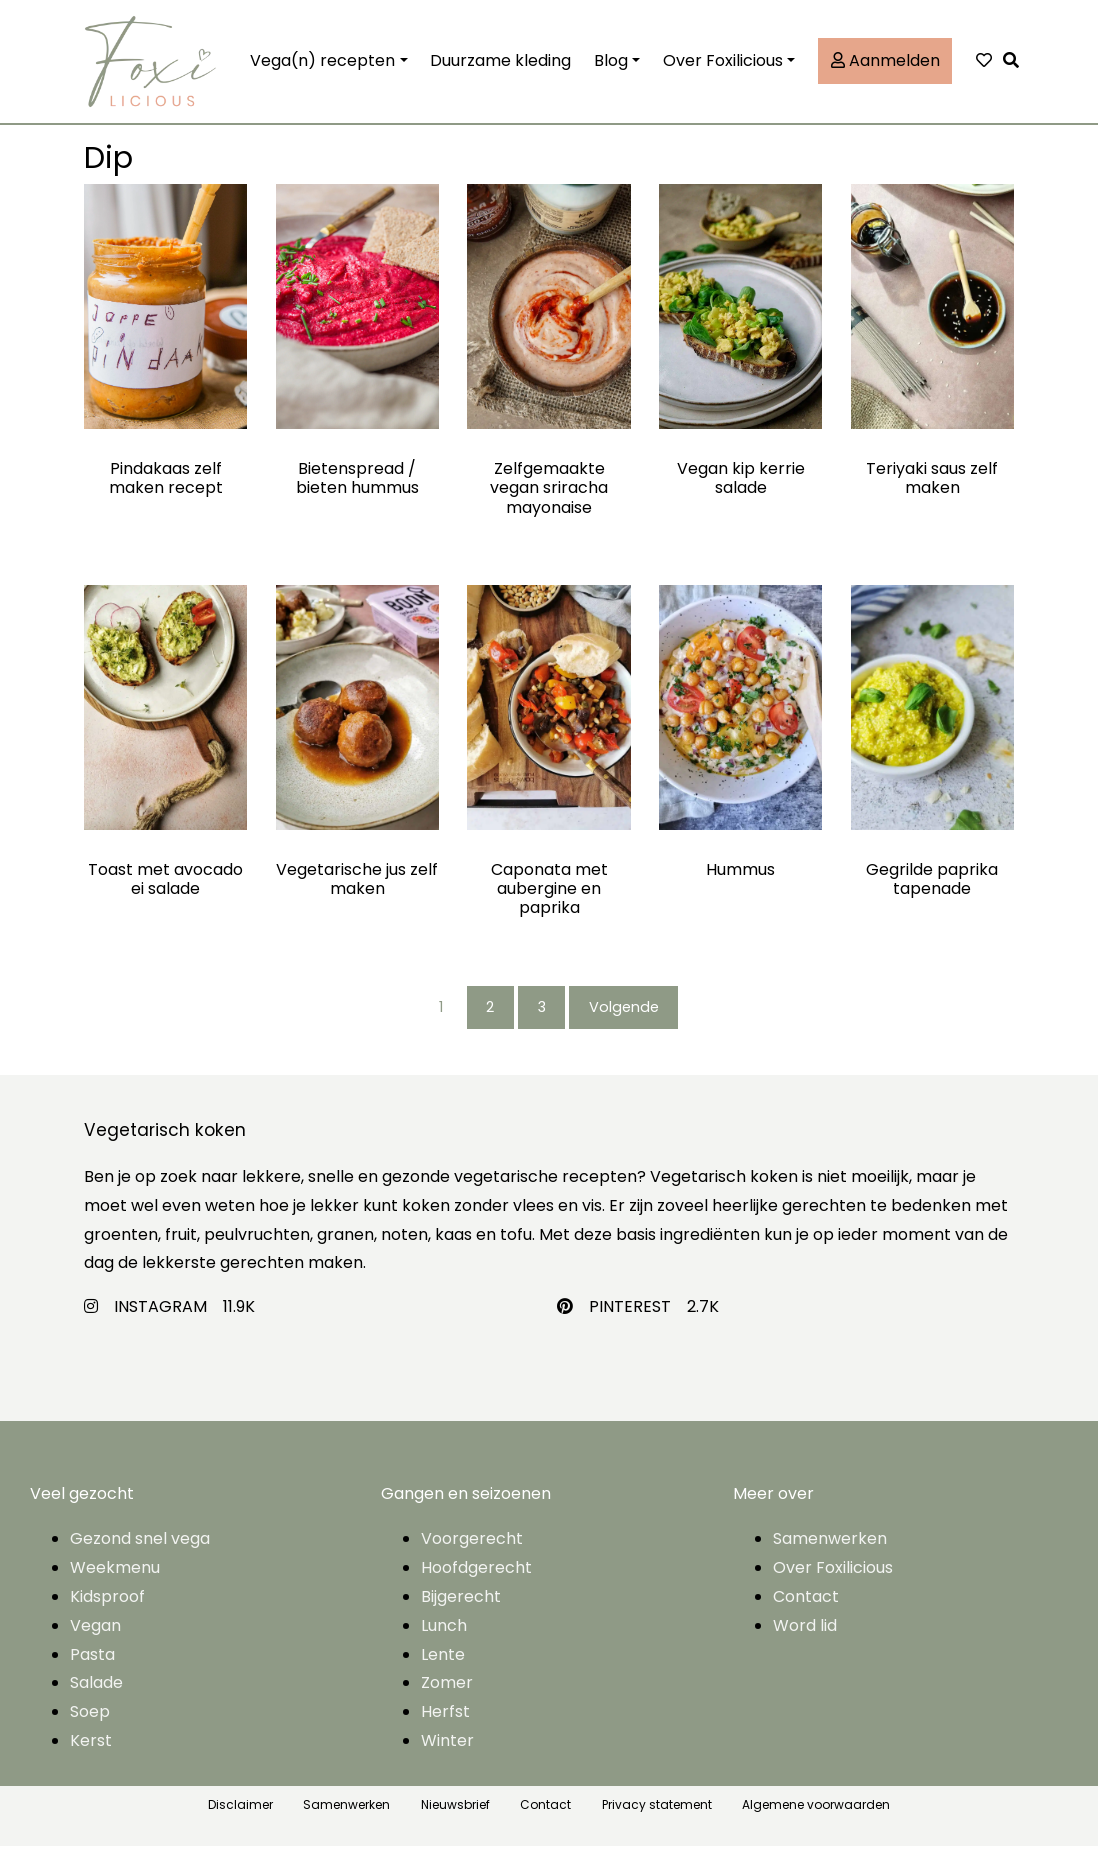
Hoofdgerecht (476, 1582)
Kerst (91, 1754)
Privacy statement (657, 1818)
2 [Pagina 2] (486, 1020)
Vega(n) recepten (322, 66)
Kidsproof (107, 1610)
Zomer (447, 1697)
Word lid (805, 1639)
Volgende (635, 1020)
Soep (90, 1725)
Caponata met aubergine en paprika (549, 900)
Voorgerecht (472, 1553)
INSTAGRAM (160, 1321)
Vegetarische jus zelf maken (357, 891)
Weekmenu (115, 1582)
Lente (443, 1668)
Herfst (445, 1725)
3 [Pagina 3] (544, 1020)
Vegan (95, 1639)
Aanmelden (885, 66)
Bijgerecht (461, 1610)
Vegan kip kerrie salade (741, 490)
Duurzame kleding (500, 66)
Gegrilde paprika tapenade (932, 891)
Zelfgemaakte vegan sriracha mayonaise (549, 499)
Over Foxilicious (723, 66)
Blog (611, 66)
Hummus (740, 881)
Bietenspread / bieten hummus (357, 490)
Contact (806, 1610)
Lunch (444, 1639)
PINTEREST (630, 1321)
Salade (96, 1697)
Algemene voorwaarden (816, 1818)
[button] (1016, 67)
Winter (447, 1754)
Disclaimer (240, 1818)
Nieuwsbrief (455, 1818)
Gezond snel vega (140, 1553)
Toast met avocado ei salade (165, 891)
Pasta (92, 1668)
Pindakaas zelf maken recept (166, 490)
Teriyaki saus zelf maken (932, 490)
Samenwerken (830, 1553)
